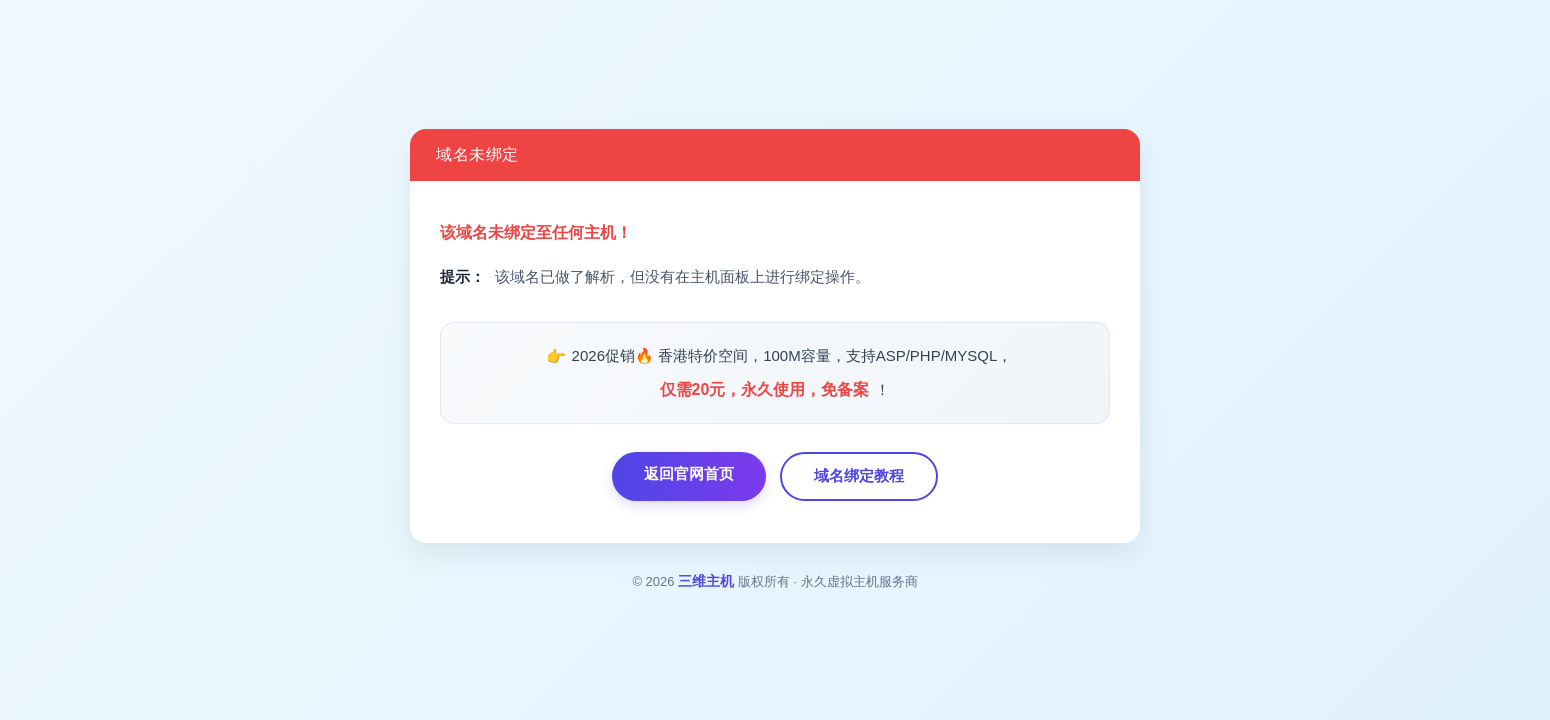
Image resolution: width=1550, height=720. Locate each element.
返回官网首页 (689, 473)
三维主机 (706, 581)
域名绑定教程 (859, 475)
